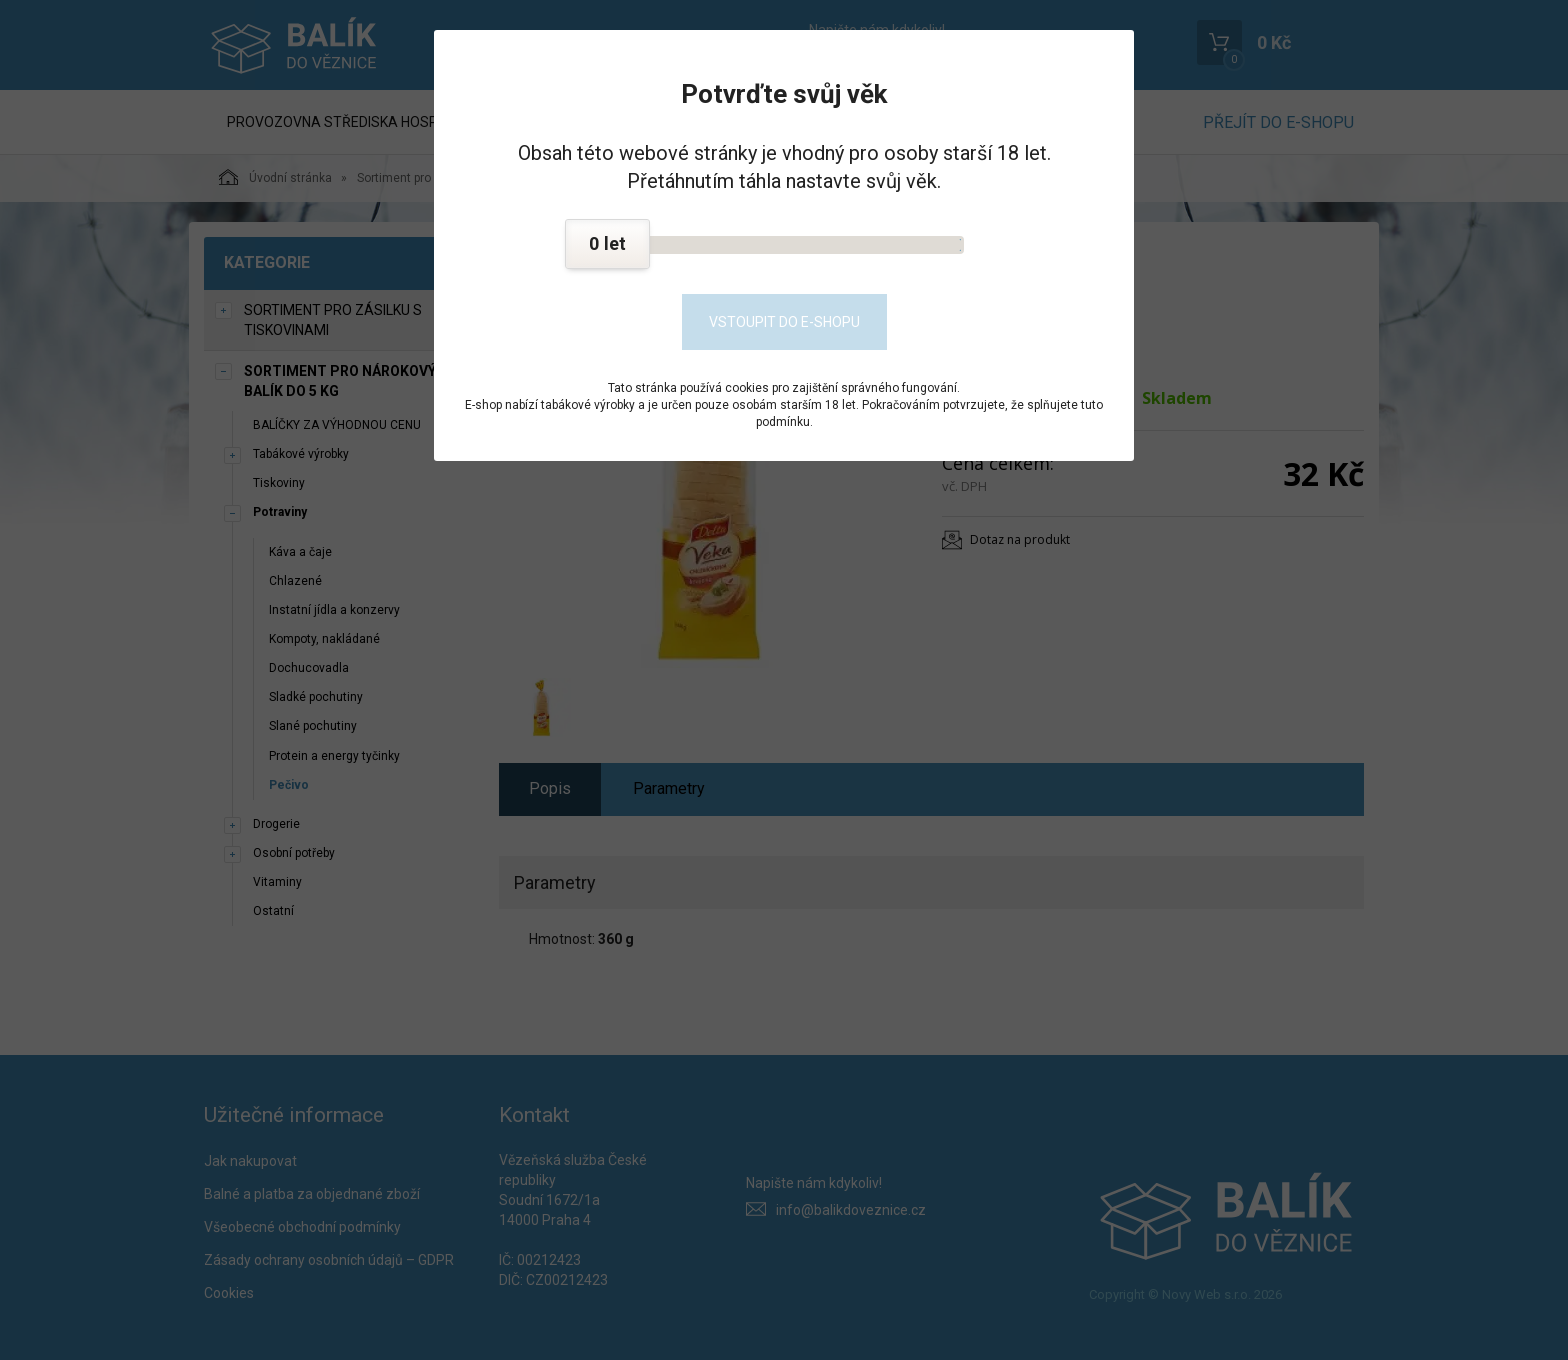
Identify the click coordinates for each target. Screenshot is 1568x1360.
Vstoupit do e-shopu (784, 322)
